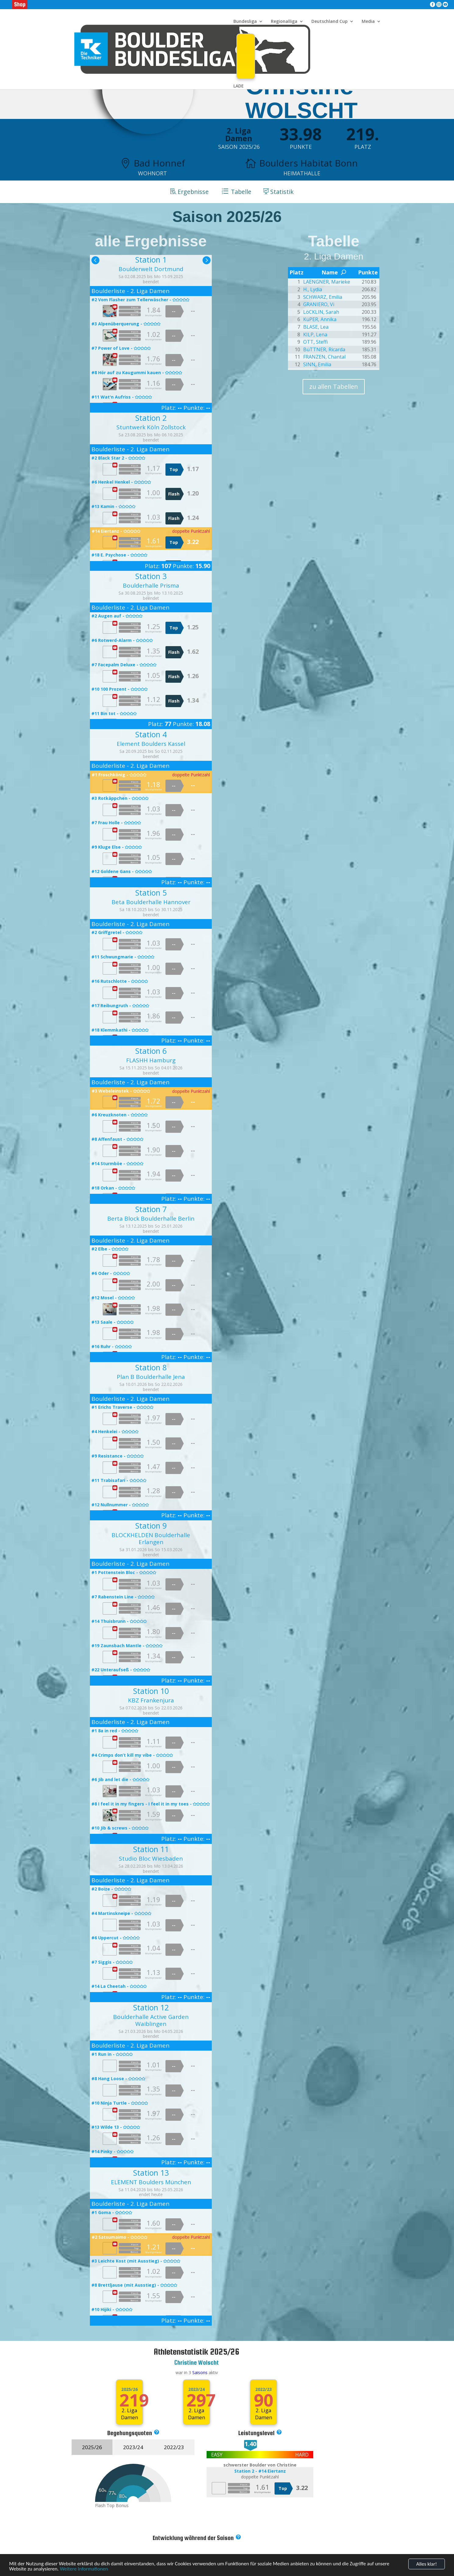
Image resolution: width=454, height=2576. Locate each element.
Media (368, 21)
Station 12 (151, 2007)
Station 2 (151, 418)
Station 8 (151, 1367)
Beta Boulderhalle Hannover (151, 902)
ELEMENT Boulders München (151, 2182)
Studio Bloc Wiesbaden (151, 1858)
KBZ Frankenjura (151, 1700)
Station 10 (151, 1690)
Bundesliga (245, 21)
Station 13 (151, 2172)
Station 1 (151, 259)
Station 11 (151, 1849)
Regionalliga (284, 21)
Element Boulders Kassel (151, 744)
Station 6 (151, 1051)
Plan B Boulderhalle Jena (151, 1377)
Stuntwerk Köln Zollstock (151, 427)
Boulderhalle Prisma (151, 585)
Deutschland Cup (329, 21)
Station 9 (151, 1525)
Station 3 (151, 576)
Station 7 (151, 1209)
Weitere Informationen (84, 2571)
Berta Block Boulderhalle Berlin (150, 1218)
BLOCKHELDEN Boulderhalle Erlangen (151, 1538)
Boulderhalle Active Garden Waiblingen (151, 2019)
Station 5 (151, 892)
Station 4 (151, 734)
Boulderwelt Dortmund (151, 269)
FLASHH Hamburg (151, 1060)
